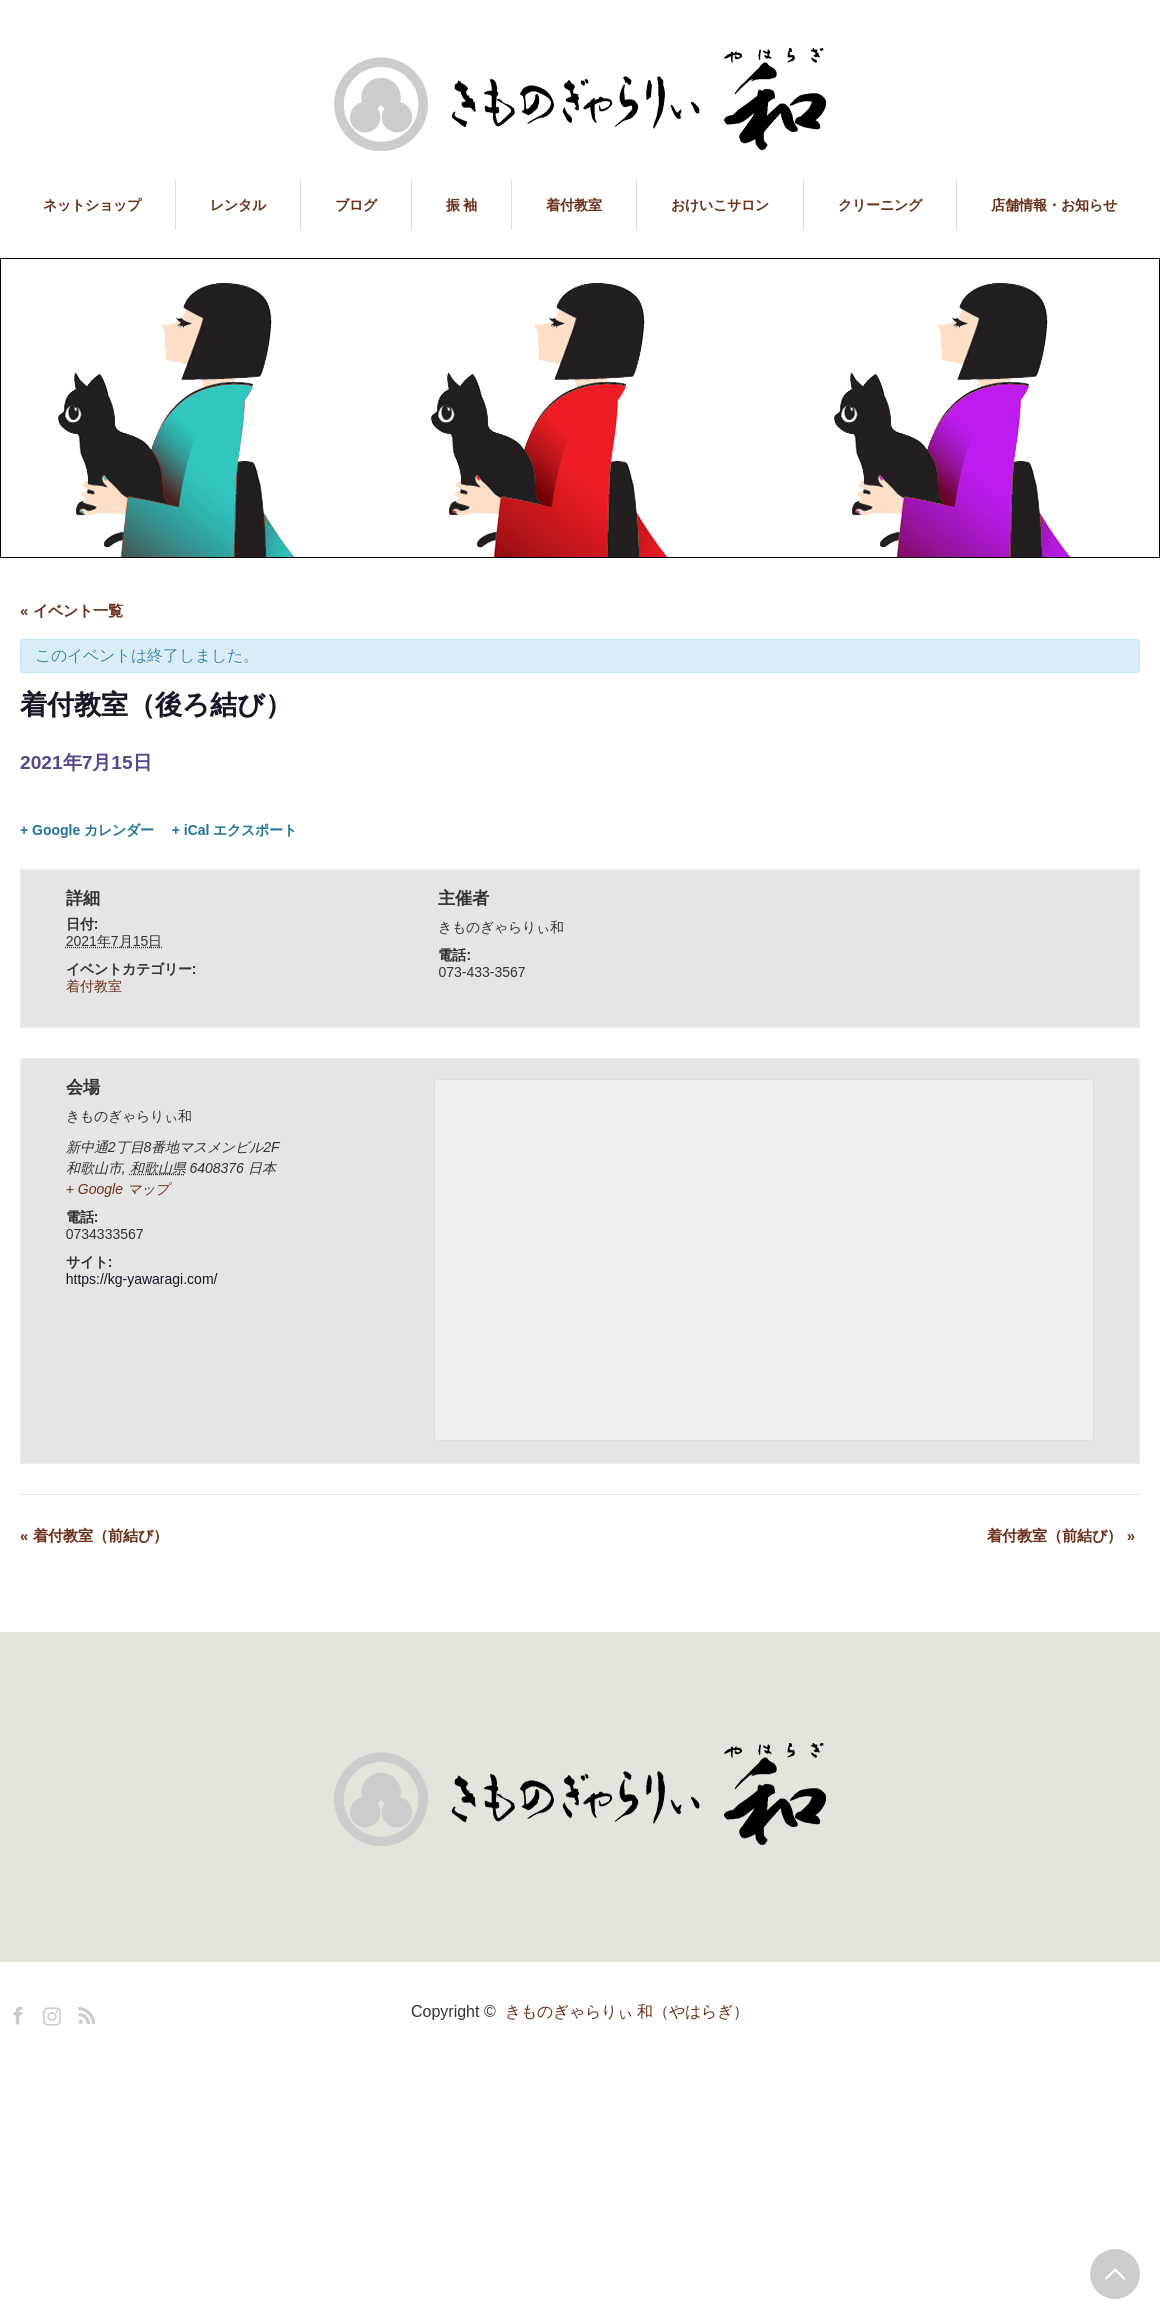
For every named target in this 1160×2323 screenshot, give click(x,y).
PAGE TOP (1115, 2274)
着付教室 (574, 205)
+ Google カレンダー (87, 830)
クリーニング (880, 205)
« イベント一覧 (71, 610)
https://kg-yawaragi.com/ (142, 1279)
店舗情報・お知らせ (1054, 205)
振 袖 (462, 205)
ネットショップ (92, 205)
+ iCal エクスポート (235, 830)
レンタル (238, 205)
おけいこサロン (720, 205)
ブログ (356, 205)
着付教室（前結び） (94, 1535)
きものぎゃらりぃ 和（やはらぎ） (627, 2011)
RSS (84, 2012)
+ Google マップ (117, 1189)
